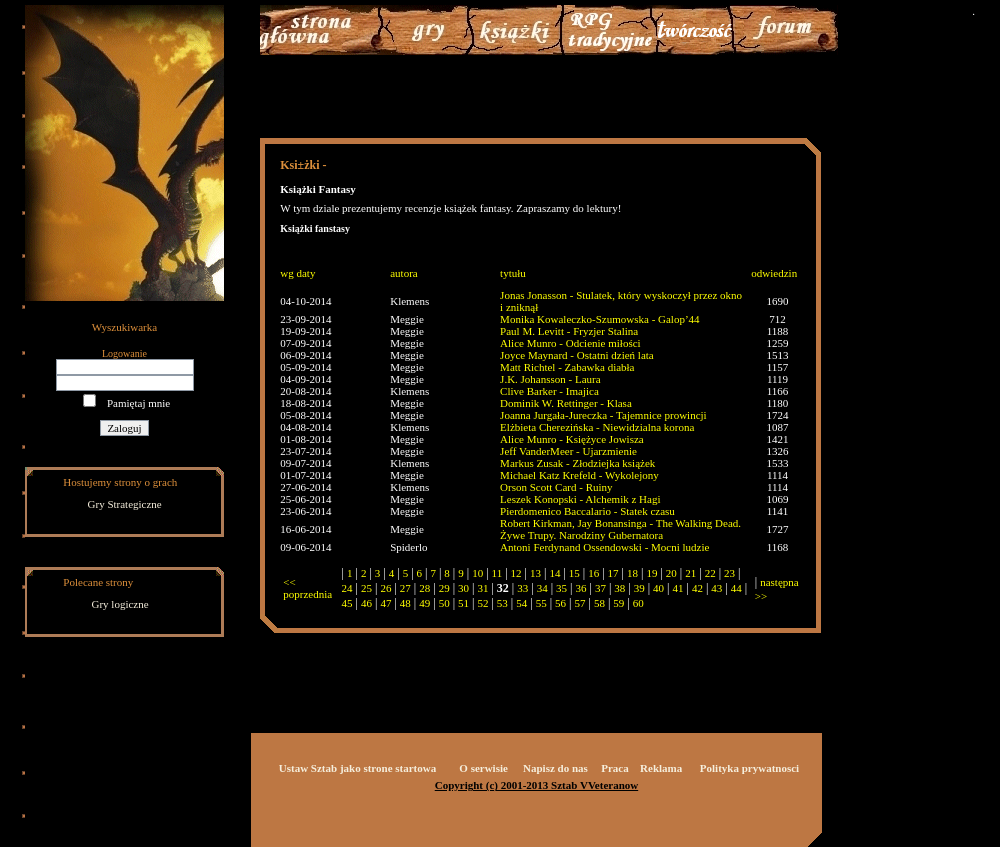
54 (521, 603)
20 (671, 573)
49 (424, 603)
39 (639, 588)
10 (477, 573)
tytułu (513, 273)
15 (574, 573)
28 (424, 588)
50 (444, 603)
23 (729, 573)
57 (579, 603)
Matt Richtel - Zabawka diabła (567, 367)
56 (560, 603)
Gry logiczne (120, 604)
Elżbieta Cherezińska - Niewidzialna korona (597, 427)
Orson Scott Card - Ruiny (556, 487)
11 (497, 573)
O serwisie (483, 768)
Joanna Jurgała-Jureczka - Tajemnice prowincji (603, 415)
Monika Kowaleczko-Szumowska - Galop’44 (599, 319)
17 (613, 573)
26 (385, 588)
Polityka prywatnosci (749, 768)
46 (366, 603)
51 (463, 603)
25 (366, 588)
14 (554, 573)
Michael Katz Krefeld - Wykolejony (579, 475)
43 (716, 588)
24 (347, 588)
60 (638, 603)
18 (632, 573)
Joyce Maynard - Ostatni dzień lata (577, 355)
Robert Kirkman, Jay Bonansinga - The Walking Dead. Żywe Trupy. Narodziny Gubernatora (620, 529)
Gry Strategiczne (125, 504)
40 (658, 588)
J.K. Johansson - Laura (550, 379)
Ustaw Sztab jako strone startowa (357, 768)
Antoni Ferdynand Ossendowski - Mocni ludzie (604, 547)
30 (463, 588)
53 (502, 603)
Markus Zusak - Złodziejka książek (577, 463)
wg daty (297, 273)
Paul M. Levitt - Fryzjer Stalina (569, 331)
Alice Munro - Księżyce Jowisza (572, 439)
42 (697, 588)
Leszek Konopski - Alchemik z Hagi (580, 499)
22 (710, 573)
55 (541, 603)
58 (599, 603)
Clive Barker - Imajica (549, 391)
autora (403, 273)
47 (385, 603)
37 (600, 588)
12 (516, 573)
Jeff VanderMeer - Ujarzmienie (568, 451)
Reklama (661, 768)
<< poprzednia (307, 588)
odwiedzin (774, 273)
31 (482, 588)
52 (482, 603)
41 (678, 588)
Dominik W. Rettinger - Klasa (566, 403)
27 (405, 588)
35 (561, 588)
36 (580, 588)
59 (618, 603)
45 (347, 603)
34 (542, 588)
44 (736, 588)
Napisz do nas (555, 768)
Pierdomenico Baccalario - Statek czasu (587, 511)
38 (619, 588)
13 (535, 573)
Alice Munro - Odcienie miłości (570, 343)
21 (690, 573)
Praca (614, 768)
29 (444, 588)
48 (405, 603)
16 (593, 573)
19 (651, 573)
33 (522, 588)
